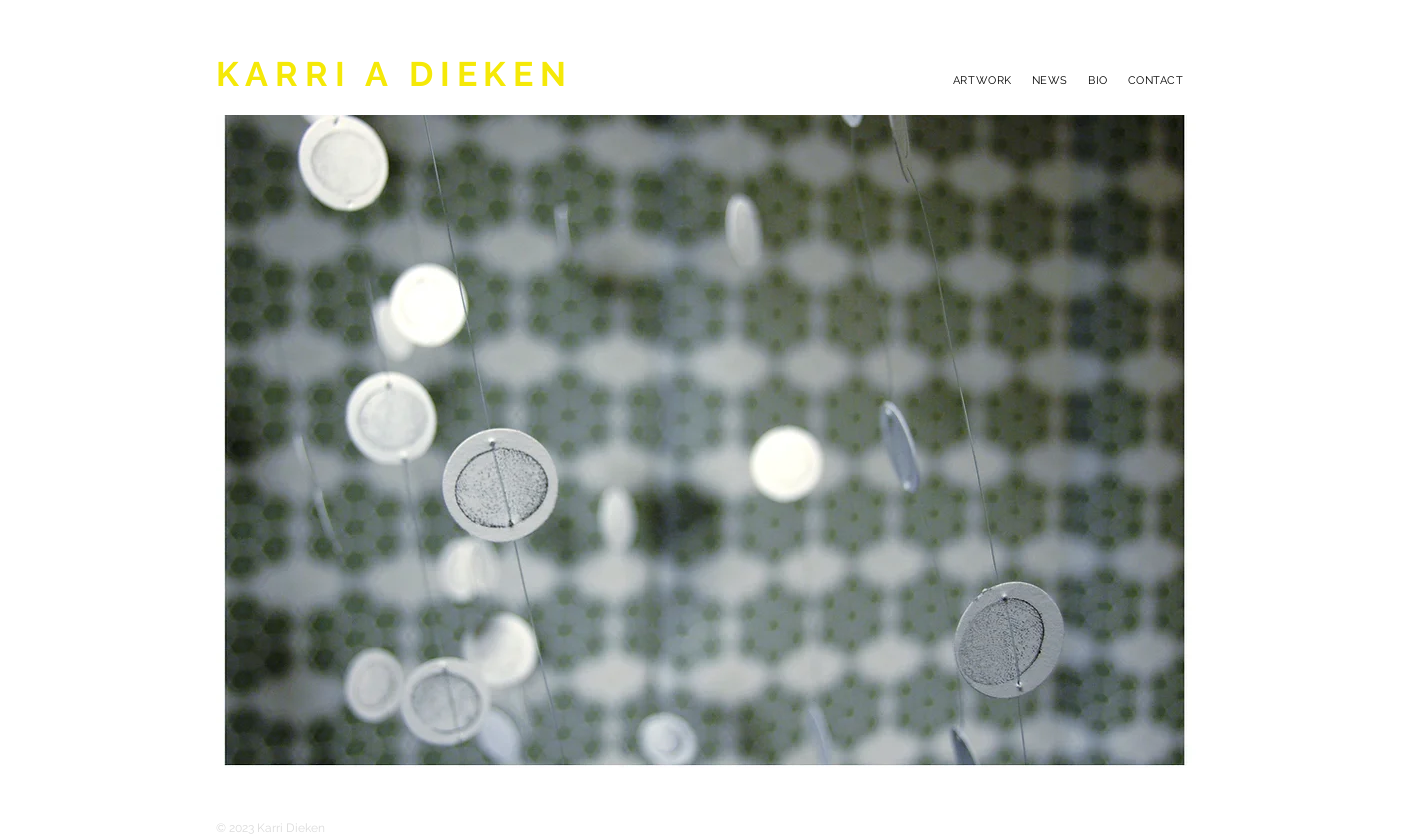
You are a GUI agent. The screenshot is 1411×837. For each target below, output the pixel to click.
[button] (706, 441)
